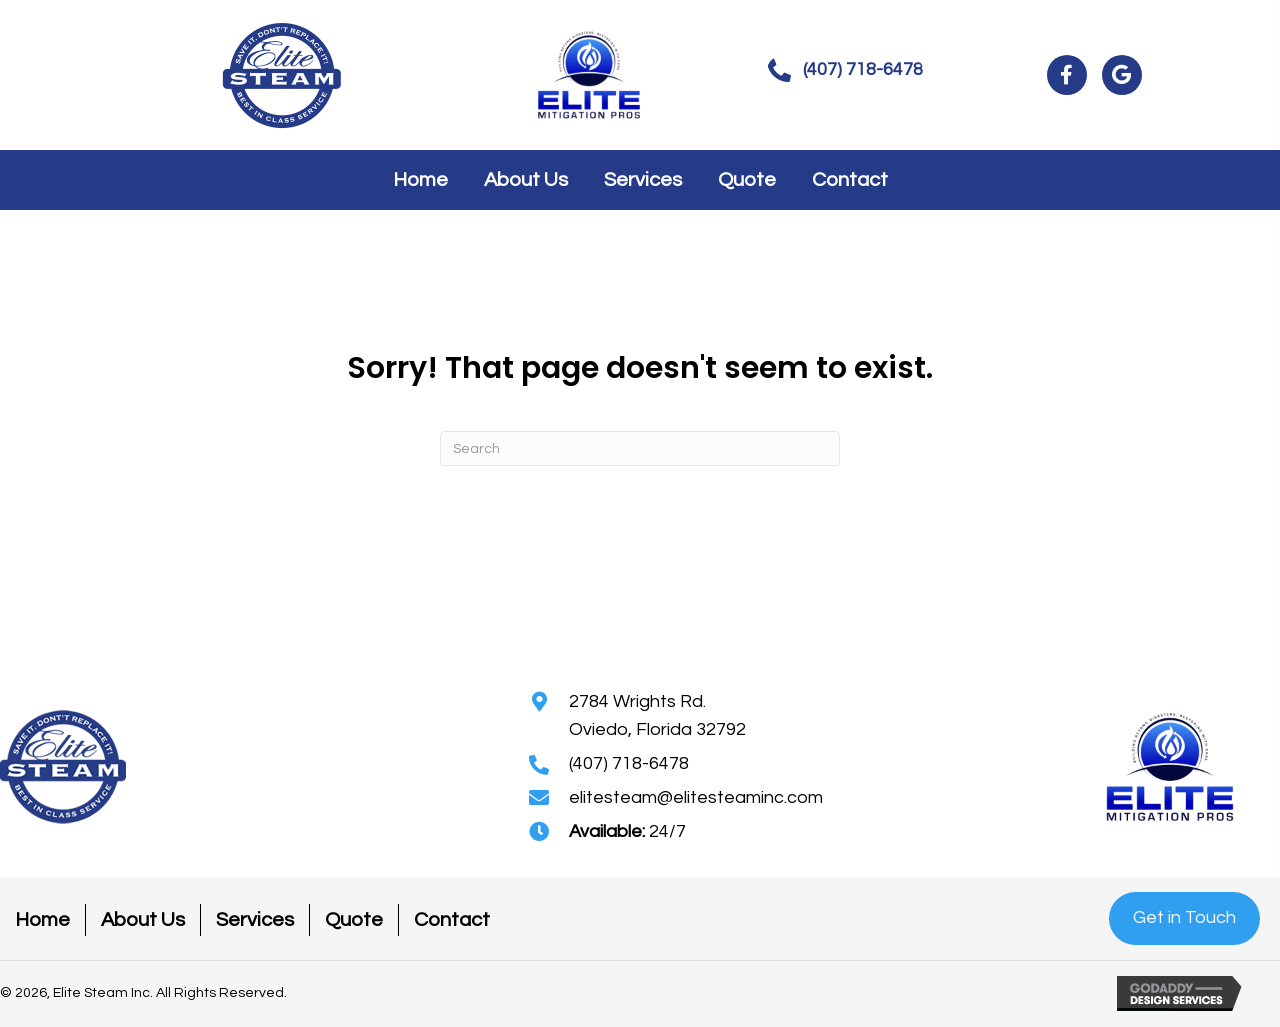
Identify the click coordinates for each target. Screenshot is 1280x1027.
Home (42, 920)
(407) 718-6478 (629, 763)
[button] (845, 70)
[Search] (640, 448)
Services (255, 920)
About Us (143, 920)
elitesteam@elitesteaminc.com (696, 797)
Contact (452, 920)
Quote (354, 920)
